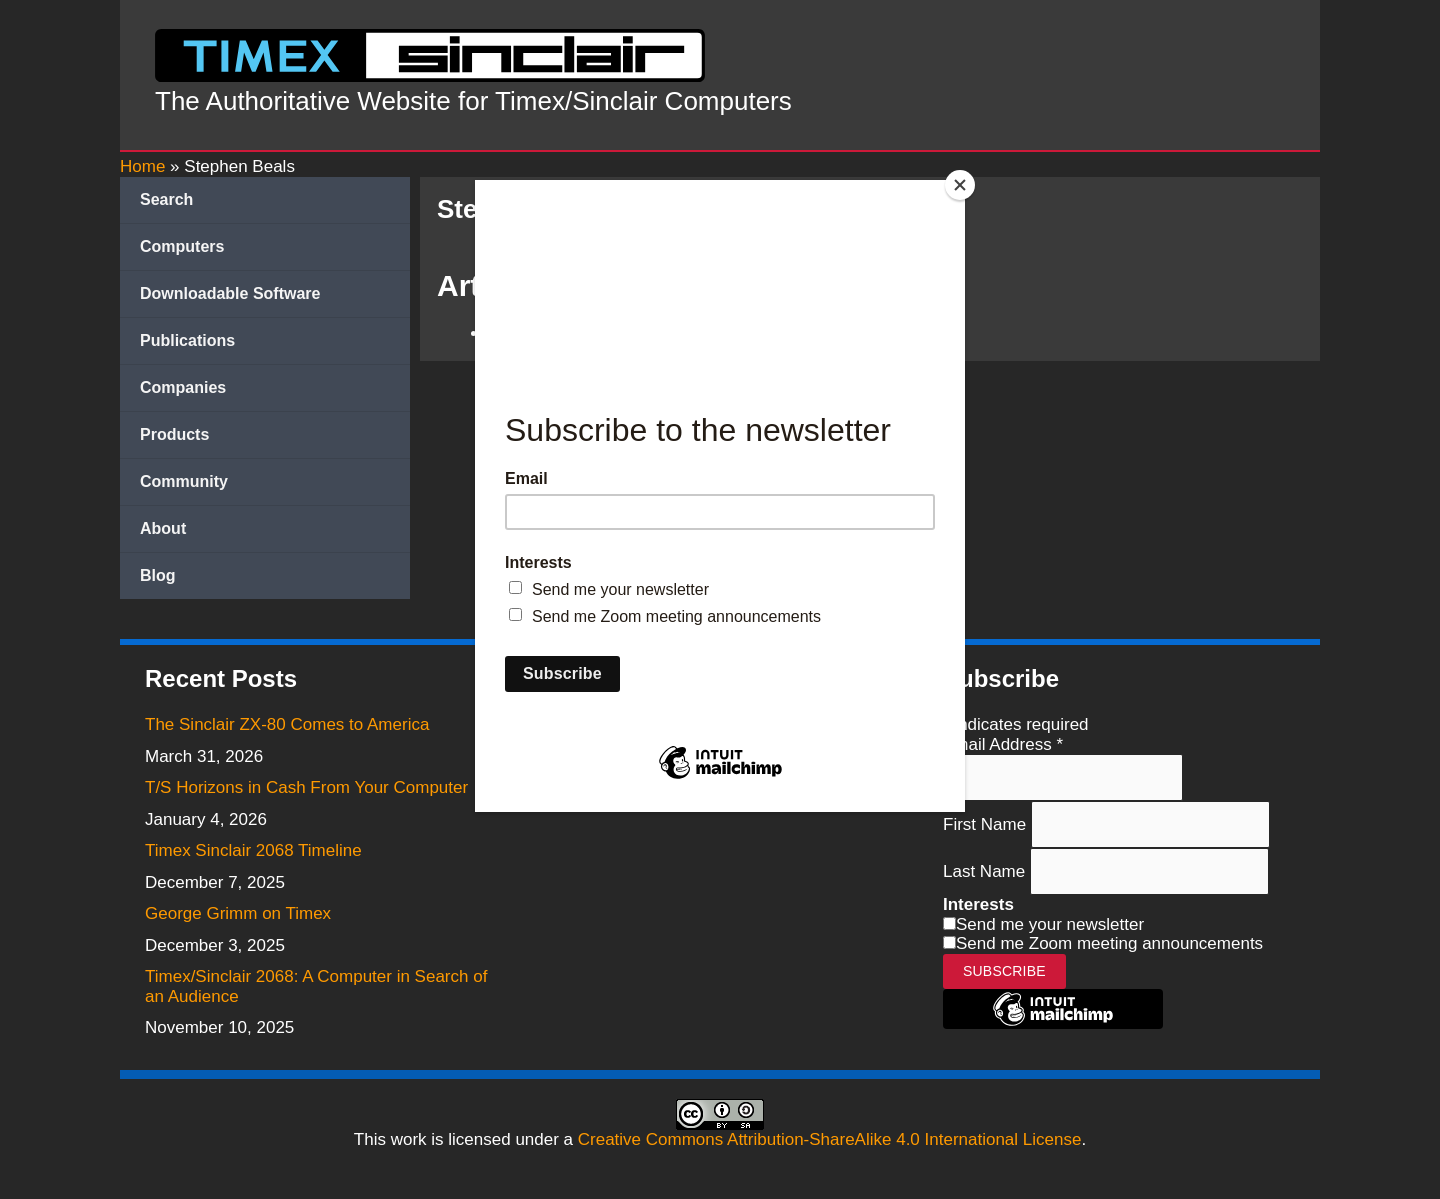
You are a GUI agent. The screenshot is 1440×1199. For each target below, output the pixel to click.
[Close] (960, 185)
